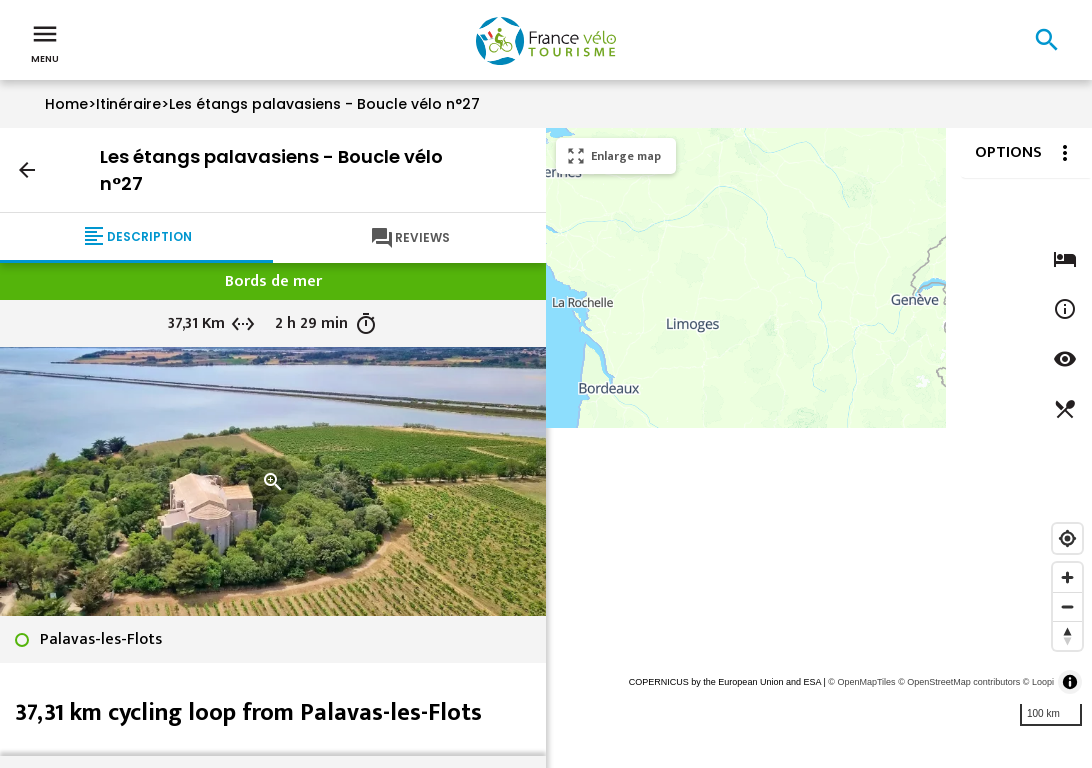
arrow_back (27, 170)
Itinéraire (128, 104)
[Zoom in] (1067, 577)
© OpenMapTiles (861, 682)
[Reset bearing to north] (1067, 635)
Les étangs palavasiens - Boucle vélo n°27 (324, 104)
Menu (45, 42)
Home (66, 104)
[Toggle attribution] (1070, 682)
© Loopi (1038, 682)
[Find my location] (1067, 538)
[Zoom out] (1067, 606)
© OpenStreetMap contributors (959, 682)
